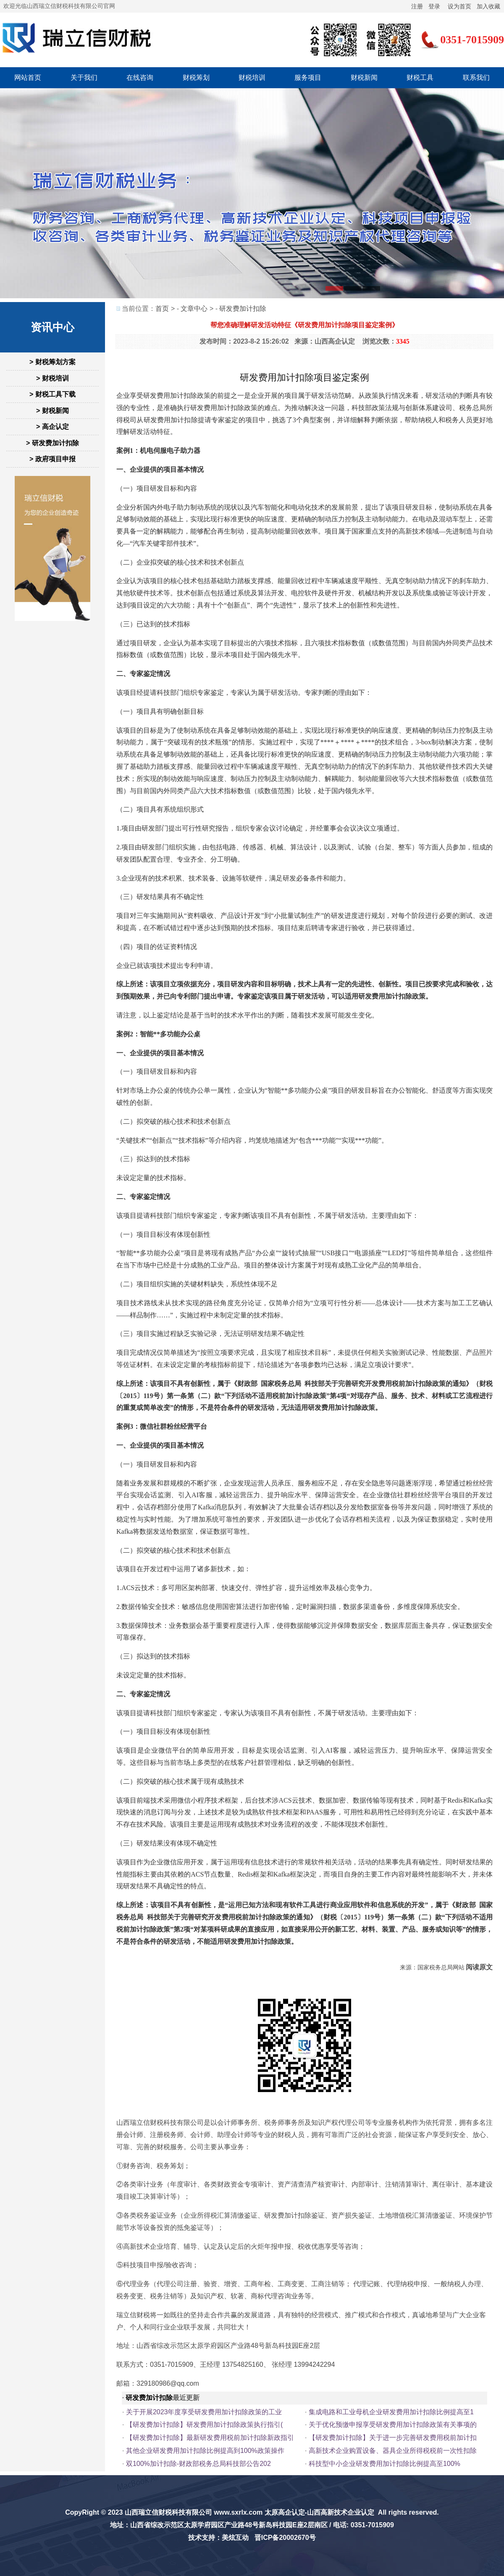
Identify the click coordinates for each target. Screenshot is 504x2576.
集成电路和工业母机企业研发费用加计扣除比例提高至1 (391, 2412)
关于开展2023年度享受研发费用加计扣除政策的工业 (204, 2412)
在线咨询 (139, 77)
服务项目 (307, 77)
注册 (417, 6)
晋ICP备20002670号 (285, 2537)
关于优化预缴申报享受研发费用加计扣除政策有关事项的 (393, 2424)
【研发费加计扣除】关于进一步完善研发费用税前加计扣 (393, 2437)
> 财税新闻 (52, 410)
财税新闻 (364, 77)
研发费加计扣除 (242, 308)
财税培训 (252, 77)
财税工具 (420, 77)
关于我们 (84, 77)
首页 (162, 308)
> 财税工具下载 (52, 394)
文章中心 (194, 308)
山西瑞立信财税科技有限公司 (168, 2512)
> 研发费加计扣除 (52, 443)
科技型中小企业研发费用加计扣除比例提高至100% (384, 2463)
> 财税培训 (52, 378)
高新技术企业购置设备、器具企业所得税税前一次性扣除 (393, 2450)
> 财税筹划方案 (52, 361)
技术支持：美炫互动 (218, 2537)
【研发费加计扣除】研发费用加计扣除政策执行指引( (204, 2424)
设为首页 (459, 6)
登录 (434, 6)
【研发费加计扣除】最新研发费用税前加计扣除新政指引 (210, 2437)
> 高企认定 (52, 426)
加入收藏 (488, 6)
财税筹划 (196, 77)
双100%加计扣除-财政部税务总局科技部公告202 (198, 2463)
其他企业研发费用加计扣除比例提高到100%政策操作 (205, 2450)
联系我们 (476, 77)
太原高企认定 (285, 2512)
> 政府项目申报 (52, 459)
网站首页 (27, 77)
